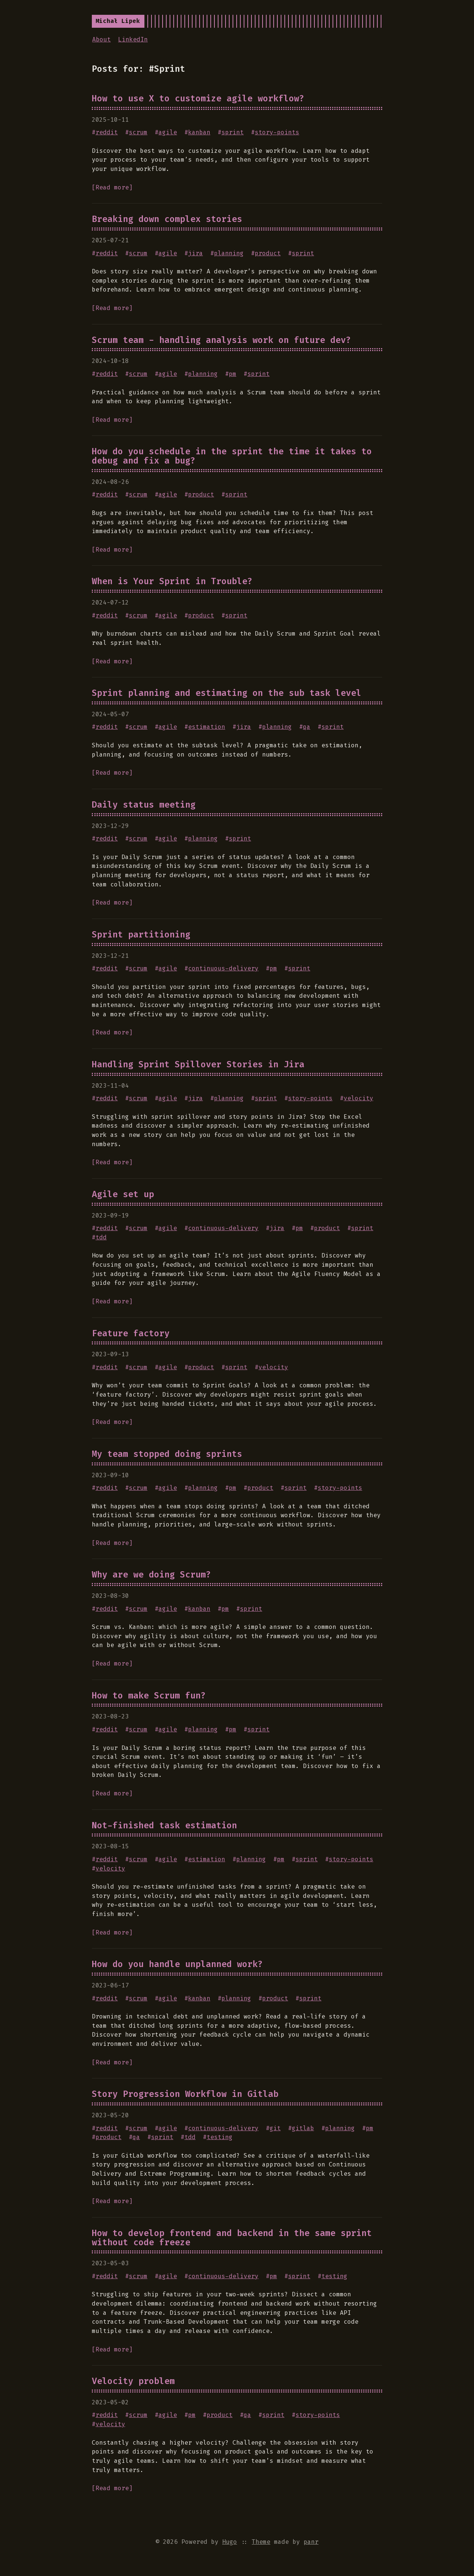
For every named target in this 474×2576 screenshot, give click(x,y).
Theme (261, 2542)
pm (232, 374)
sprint (232, 132)
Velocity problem (133, 2381)
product (268, 253)
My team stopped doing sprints (167, 1453)
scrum (138, 132)
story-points (277, 132)
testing (220, 2137)
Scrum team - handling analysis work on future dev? (221, 340)
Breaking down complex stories (167, 219)
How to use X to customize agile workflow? (198, 98)
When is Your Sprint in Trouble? (172, 581)
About (101, 39)
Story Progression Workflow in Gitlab (185, 2093)
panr (311, 2542)
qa (306, 727)
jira (195, 253)
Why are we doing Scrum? (151, 1574)
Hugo (229, 2542)
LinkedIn (133, 39)
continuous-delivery (223, 968)
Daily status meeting (144, 804)
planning (229, 253)
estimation (206, 727)
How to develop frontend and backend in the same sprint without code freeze (232, 2238)
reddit (107, 132)
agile (167, 132)
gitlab (303, 2128)
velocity (358, 1098)
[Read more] (112, 187)
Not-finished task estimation (164, 1825)
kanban (199, 132)
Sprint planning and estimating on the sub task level (226, 692)
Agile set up (123, 1194)
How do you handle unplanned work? (177, 1964)
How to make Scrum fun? (149, 1695)
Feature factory (131, 1333)
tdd (101, 1237)
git (275, 2128)
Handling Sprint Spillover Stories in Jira (198, 1064)
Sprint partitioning (141, 934)
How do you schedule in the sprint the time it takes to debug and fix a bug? (232, 456)
